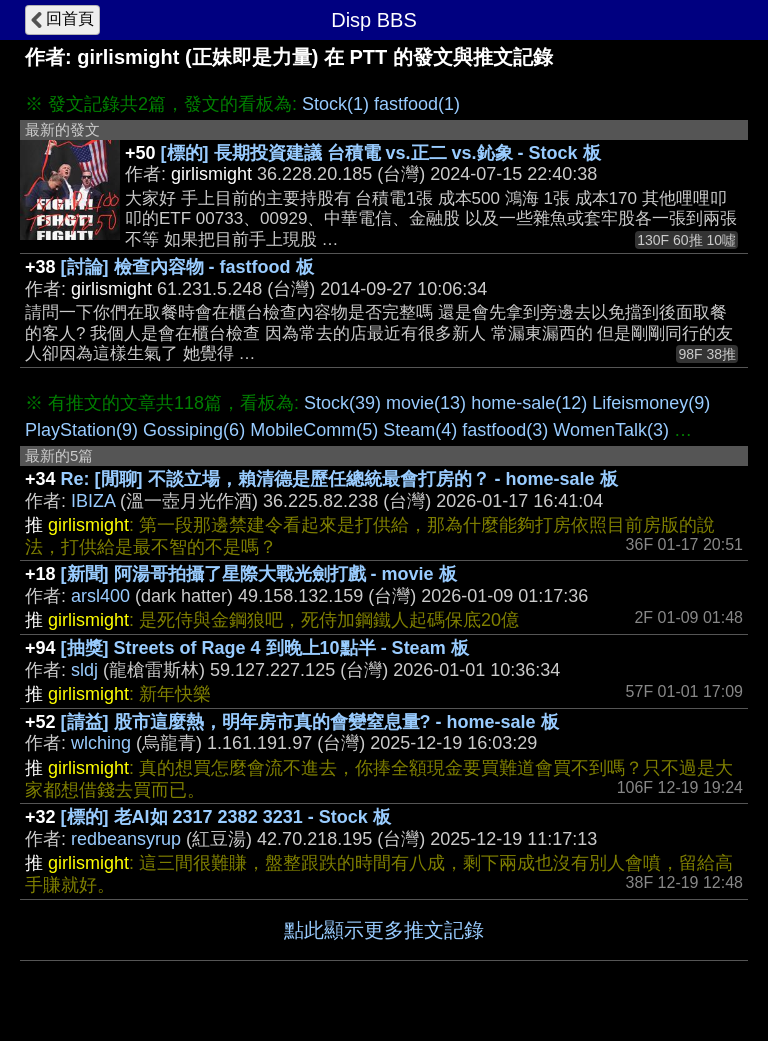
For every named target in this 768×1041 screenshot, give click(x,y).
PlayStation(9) (81, 430)
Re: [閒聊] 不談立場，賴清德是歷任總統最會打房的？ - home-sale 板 (339, 479)
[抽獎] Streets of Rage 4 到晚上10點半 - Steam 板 (265, 648)
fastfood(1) (417, 104)
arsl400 (100, 596)
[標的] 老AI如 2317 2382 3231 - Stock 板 (226, 817)
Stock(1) (335, 104)
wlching (101, 743)
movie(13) (426, 403)
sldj (84, 670)
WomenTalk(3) (611, 430)
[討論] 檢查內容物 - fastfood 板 (187, 267)
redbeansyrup (126, 839)
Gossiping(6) (194, 430)
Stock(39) (342, 403)
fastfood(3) (505, 430)
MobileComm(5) (314, 430)
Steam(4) (420, 430)
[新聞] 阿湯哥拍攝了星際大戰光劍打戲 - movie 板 (259, 574)
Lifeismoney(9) (651, 403)
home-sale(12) (529, 403)
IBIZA (93, 501)
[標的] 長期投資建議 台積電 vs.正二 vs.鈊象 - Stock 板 (381, 153)
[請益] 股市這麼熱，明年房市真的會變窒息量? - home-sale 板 (310, 722)
